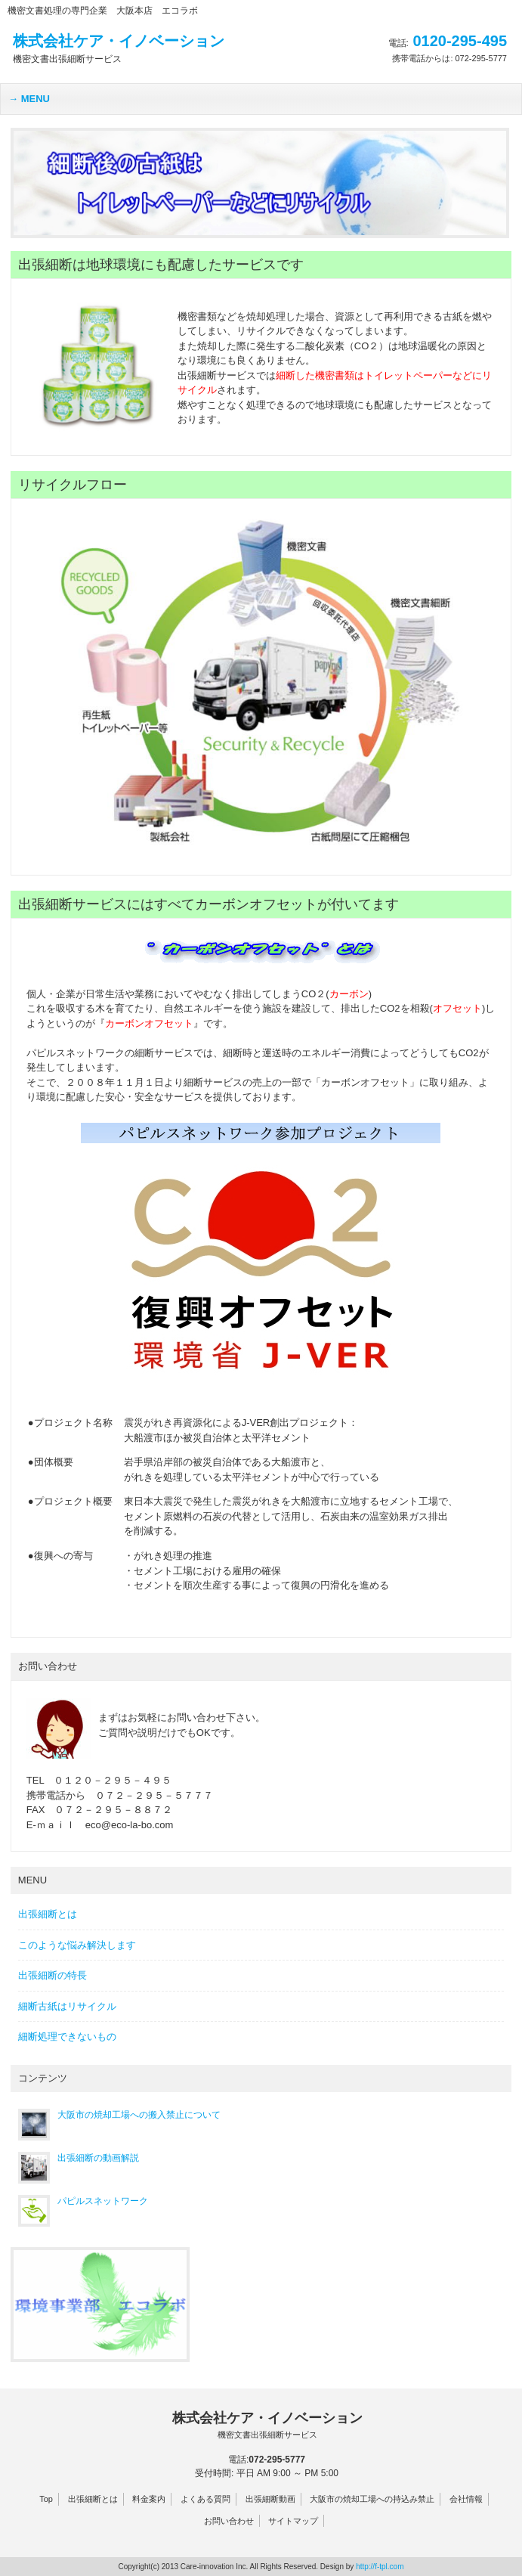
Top (46, 2498)
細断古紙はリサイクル (67, 2006)
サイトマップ (293, 2520)
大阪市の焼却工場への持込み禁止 (372, 2498)
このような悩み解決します (77, 1945)
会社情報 (466, 2498)
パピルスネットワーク (102, 2201)
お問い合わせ (229, 2520)
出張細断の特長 (52, 1975)
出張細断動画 (270, 2498)
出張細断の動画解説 (98, 2158)
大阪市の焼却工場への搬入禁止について (139, 2114)
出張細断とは (47, 1914)
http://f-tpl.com (379, 2566)
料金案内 (148, 2498)
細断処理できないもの (67, 2036)
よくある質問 (205, 2498)
